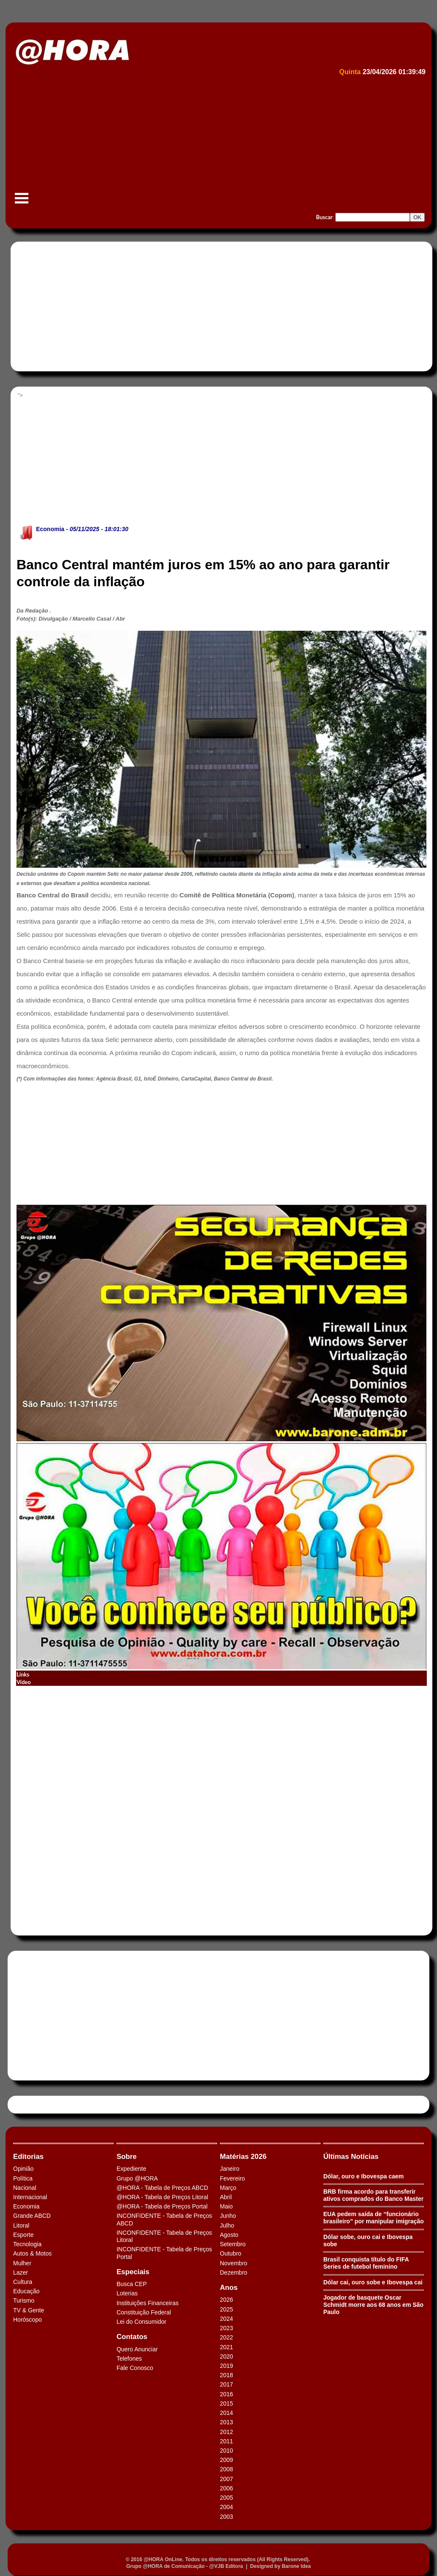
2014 (226, 2412)
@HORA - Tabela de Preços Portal (162, 2206)
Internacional (30, 2197)
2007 (226, 2479)
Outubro (231, 2253)
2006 (226, 2488)
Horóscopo (27, 2319)
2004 (226, 2507)
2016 (226, 2394)
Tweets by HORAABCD (42, 2104)
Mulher (22, 2263)
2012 (226, 2431)
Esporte (23, 2234)
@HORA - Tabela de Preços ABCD (162, 2187)
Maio (226, 2206)
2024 (226, 2318)
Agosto (229, 2234)
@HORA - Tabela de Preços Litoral (162, 2197)
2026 (226, 2299)
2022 (226, 2337)
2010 (226, 2450)
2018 (226, 2375)
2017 (226, 2384)
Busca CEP (132, 2284)
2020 (226, 2356)
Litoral (21, 2225)
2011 (226, 2441)
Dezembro (234, 2272)
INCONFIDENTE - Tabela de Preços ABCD (164, 2219)
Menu (21, 202)
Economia (50, 529)
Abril (226, 2197)
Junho (228, 2215)
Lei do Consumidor (142, 2321)
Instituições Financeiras (147, 2303)
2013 (226, 2422)
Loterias (127, 2293)
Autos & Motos (32, 2253)
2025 (226, 2309)
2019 (226, 2365)
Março (228, 2187)
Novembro (234, 2263)
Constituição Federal (144, 2312)
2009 (226, 2459)
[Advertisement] (217, 142)
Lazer (20, 2272)
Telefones (129, 2358)
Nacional (24, 2187)
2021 (226, 2347)
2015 (226, 2403)
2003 (226, 2516)
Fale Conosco (135, 2367)
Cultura (22, 2281)
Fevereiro (232, 2178)
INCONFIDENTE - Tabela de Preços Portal (164, 2253)
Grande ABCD (32, 2215)
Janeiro (229, 2168)
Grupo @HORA (137, 2178)
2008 (226, 2469)
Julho (227, 2225)
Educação (26, 2291)
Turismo (23, 2300)
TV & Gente (28, 2310)
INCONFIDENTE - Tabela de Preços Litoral (164, 2236)
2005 (226, 2497)
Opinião (23, 2168)
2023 (226, 2328)
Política (23, 2178)
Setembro (233, 2244)
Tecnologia (27, 2244)
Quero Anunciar (137, 2349)
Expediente (131, 2168)
